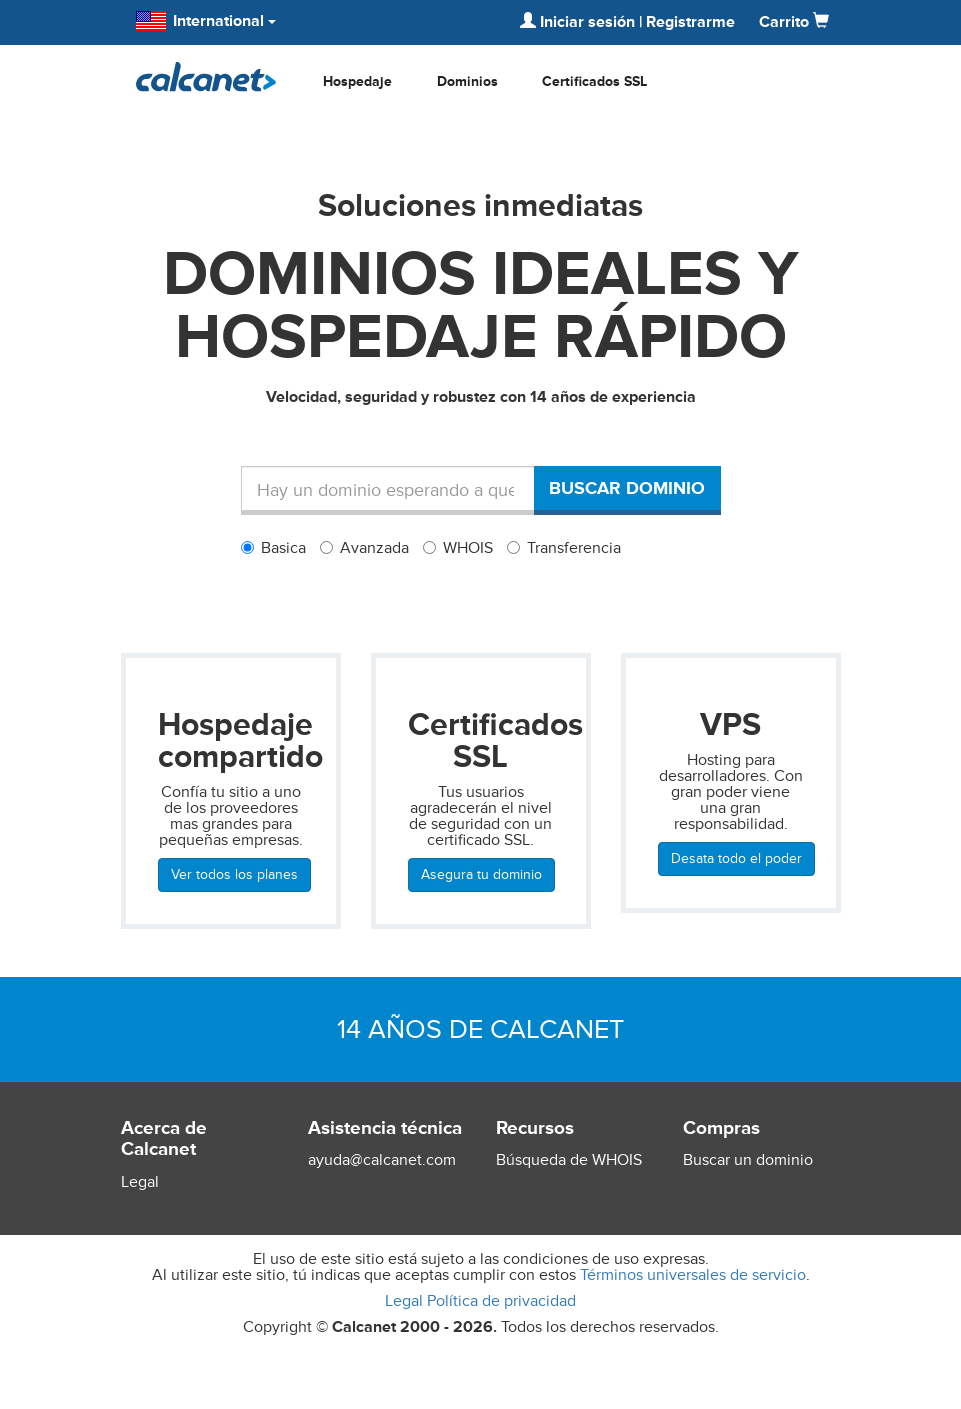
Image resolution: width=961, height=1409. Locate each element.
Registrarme (690, 22)
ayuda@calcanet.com (382, 1160)
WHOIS (458, 548)
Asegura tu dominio (481, 874)
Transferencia (564, 548)
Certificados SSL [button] (594, 81)
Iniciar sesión (577, 22)
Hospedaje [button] (357, 81)
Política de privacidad (501, 1301)
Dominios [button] (467, 81)
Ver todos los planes (234, 874)
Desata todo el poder (736, 858)
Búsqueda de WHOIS (569, 1160)
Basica (273, 548)
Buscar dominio (627, 488)
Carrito (794, 22)
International (206, 21)
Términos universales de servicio (693, 1275)
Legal (140, 1182)
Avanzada (364, 548)
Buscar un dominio (748, 1160)
